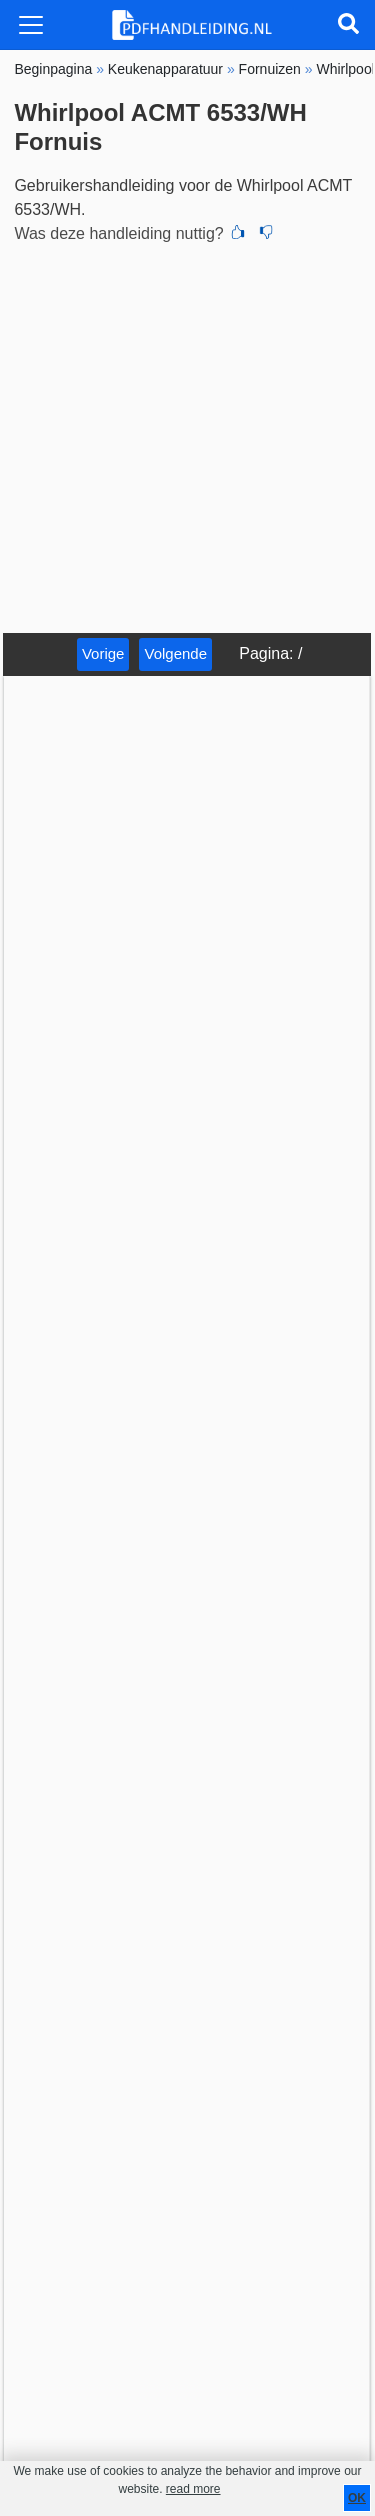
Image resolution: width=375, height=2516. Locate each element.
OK (357, 2498)
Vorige (103, 653)
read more (193, 2489)
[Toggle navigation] (31, 25)
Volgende (175, 653)
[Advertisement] (187, 435)
